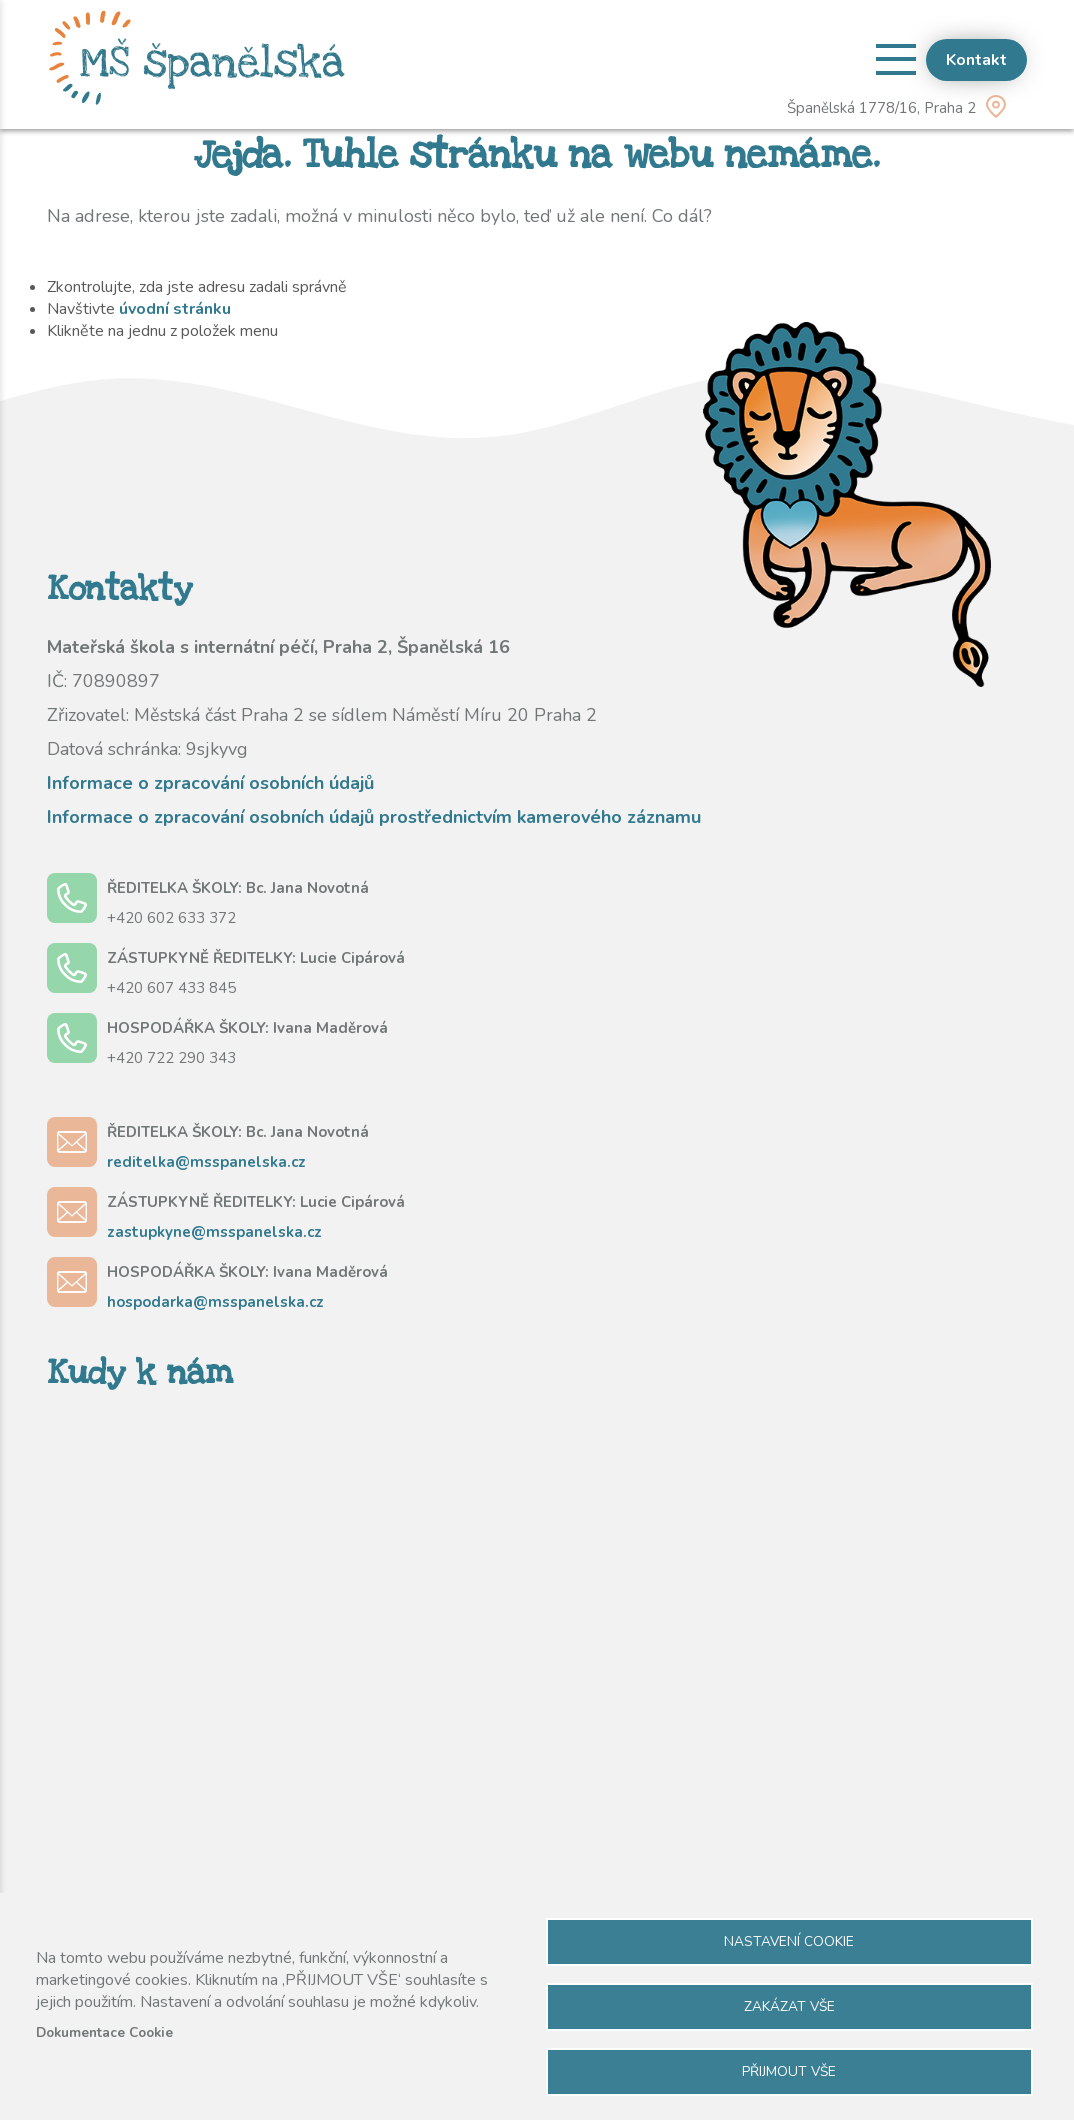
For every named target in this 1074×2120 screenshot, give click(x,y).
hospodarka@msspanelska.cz (215, 1302)
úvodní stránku (175, 309)
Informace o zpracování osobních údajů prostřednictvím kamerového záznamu (374, 817)
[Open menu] (896, 59)
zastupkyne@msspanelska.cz (214, 1232)
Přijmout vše (789, 2071)
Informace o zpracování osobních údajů (210, 783)
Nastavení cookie (789, 1941)
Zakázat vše (789, 2006)
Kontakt (976, 60)
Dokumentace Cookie (104, 2032)
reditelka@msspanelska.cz (206, 1162)
